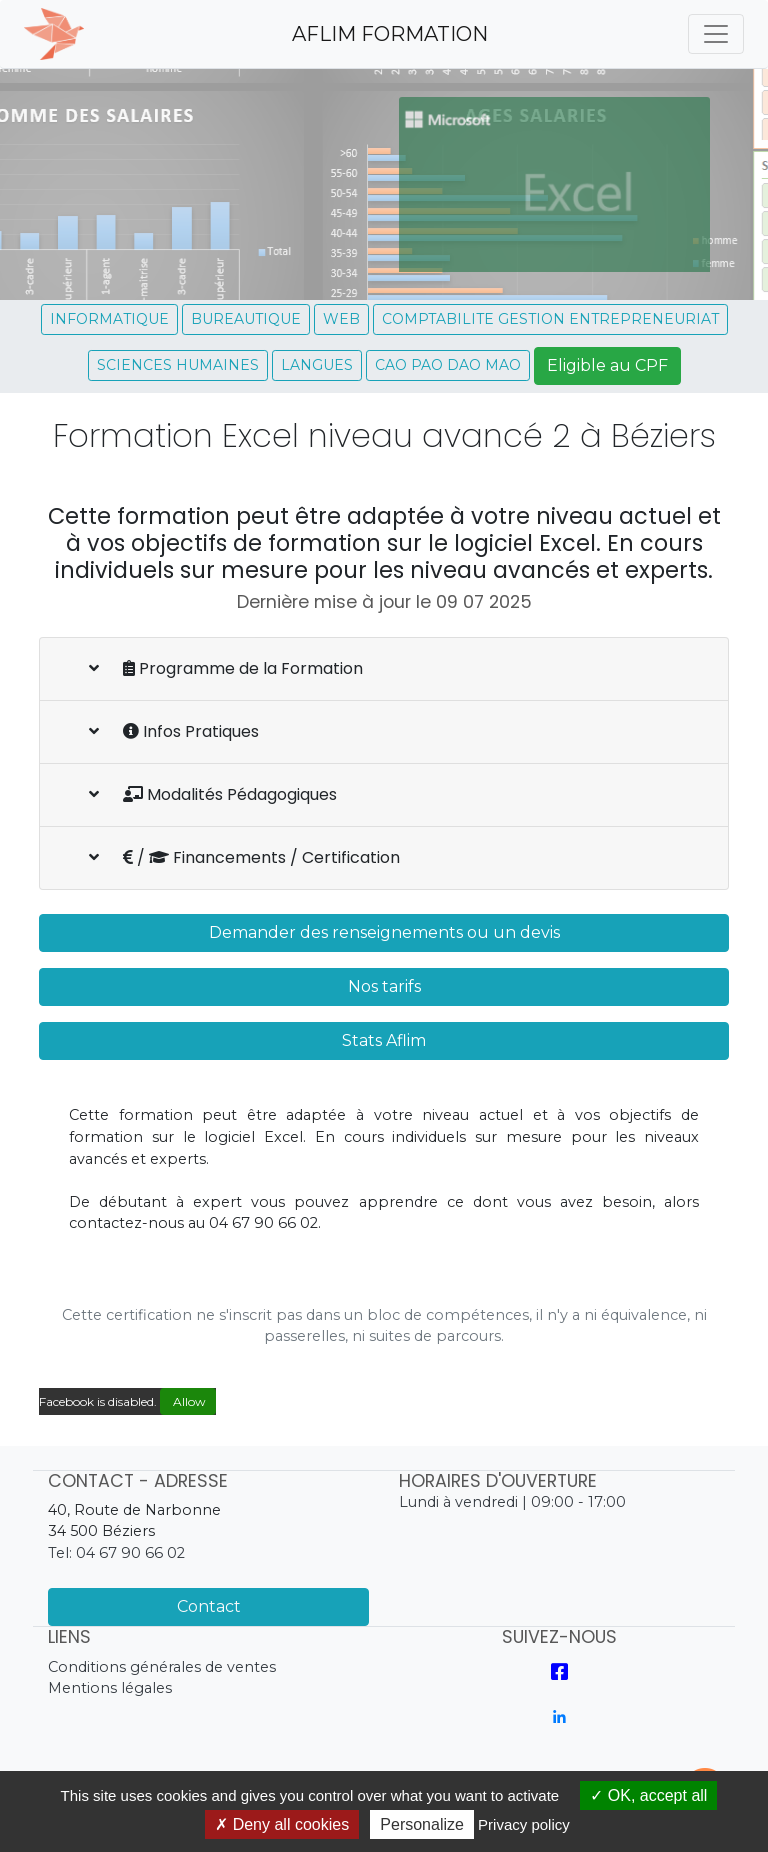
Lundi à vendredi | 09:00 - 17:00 (512, 1502)
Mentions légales (110, 1688)
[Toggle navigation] (716, 34)
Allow (188, 1401)
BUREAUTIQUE (246, 319)
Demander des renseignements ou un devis (384, 932)
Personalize (422, 1824)
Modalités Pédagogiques (213, 794)
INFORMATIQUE (109, 319)
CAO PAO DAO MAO (448, 365)
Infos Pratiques (174, 731)
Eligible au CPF (607, 365)
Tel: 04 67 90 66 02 (116, 1553)
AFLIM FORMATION (390, 34)
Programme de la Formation (226, 668)
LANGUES (317, 365)
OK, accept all (648, 1795)
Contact (209, 1606)
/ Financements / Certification (244, 857)
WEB (341, 319)
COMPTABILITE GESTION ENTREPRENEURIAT (550, 319)
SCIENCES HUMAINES (178, 365)
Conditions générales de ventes (162, 1667)
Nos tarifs (384, 986)
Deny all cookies (282, 1824)
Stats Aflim (384, 1040)
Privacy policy (524, 1824)
